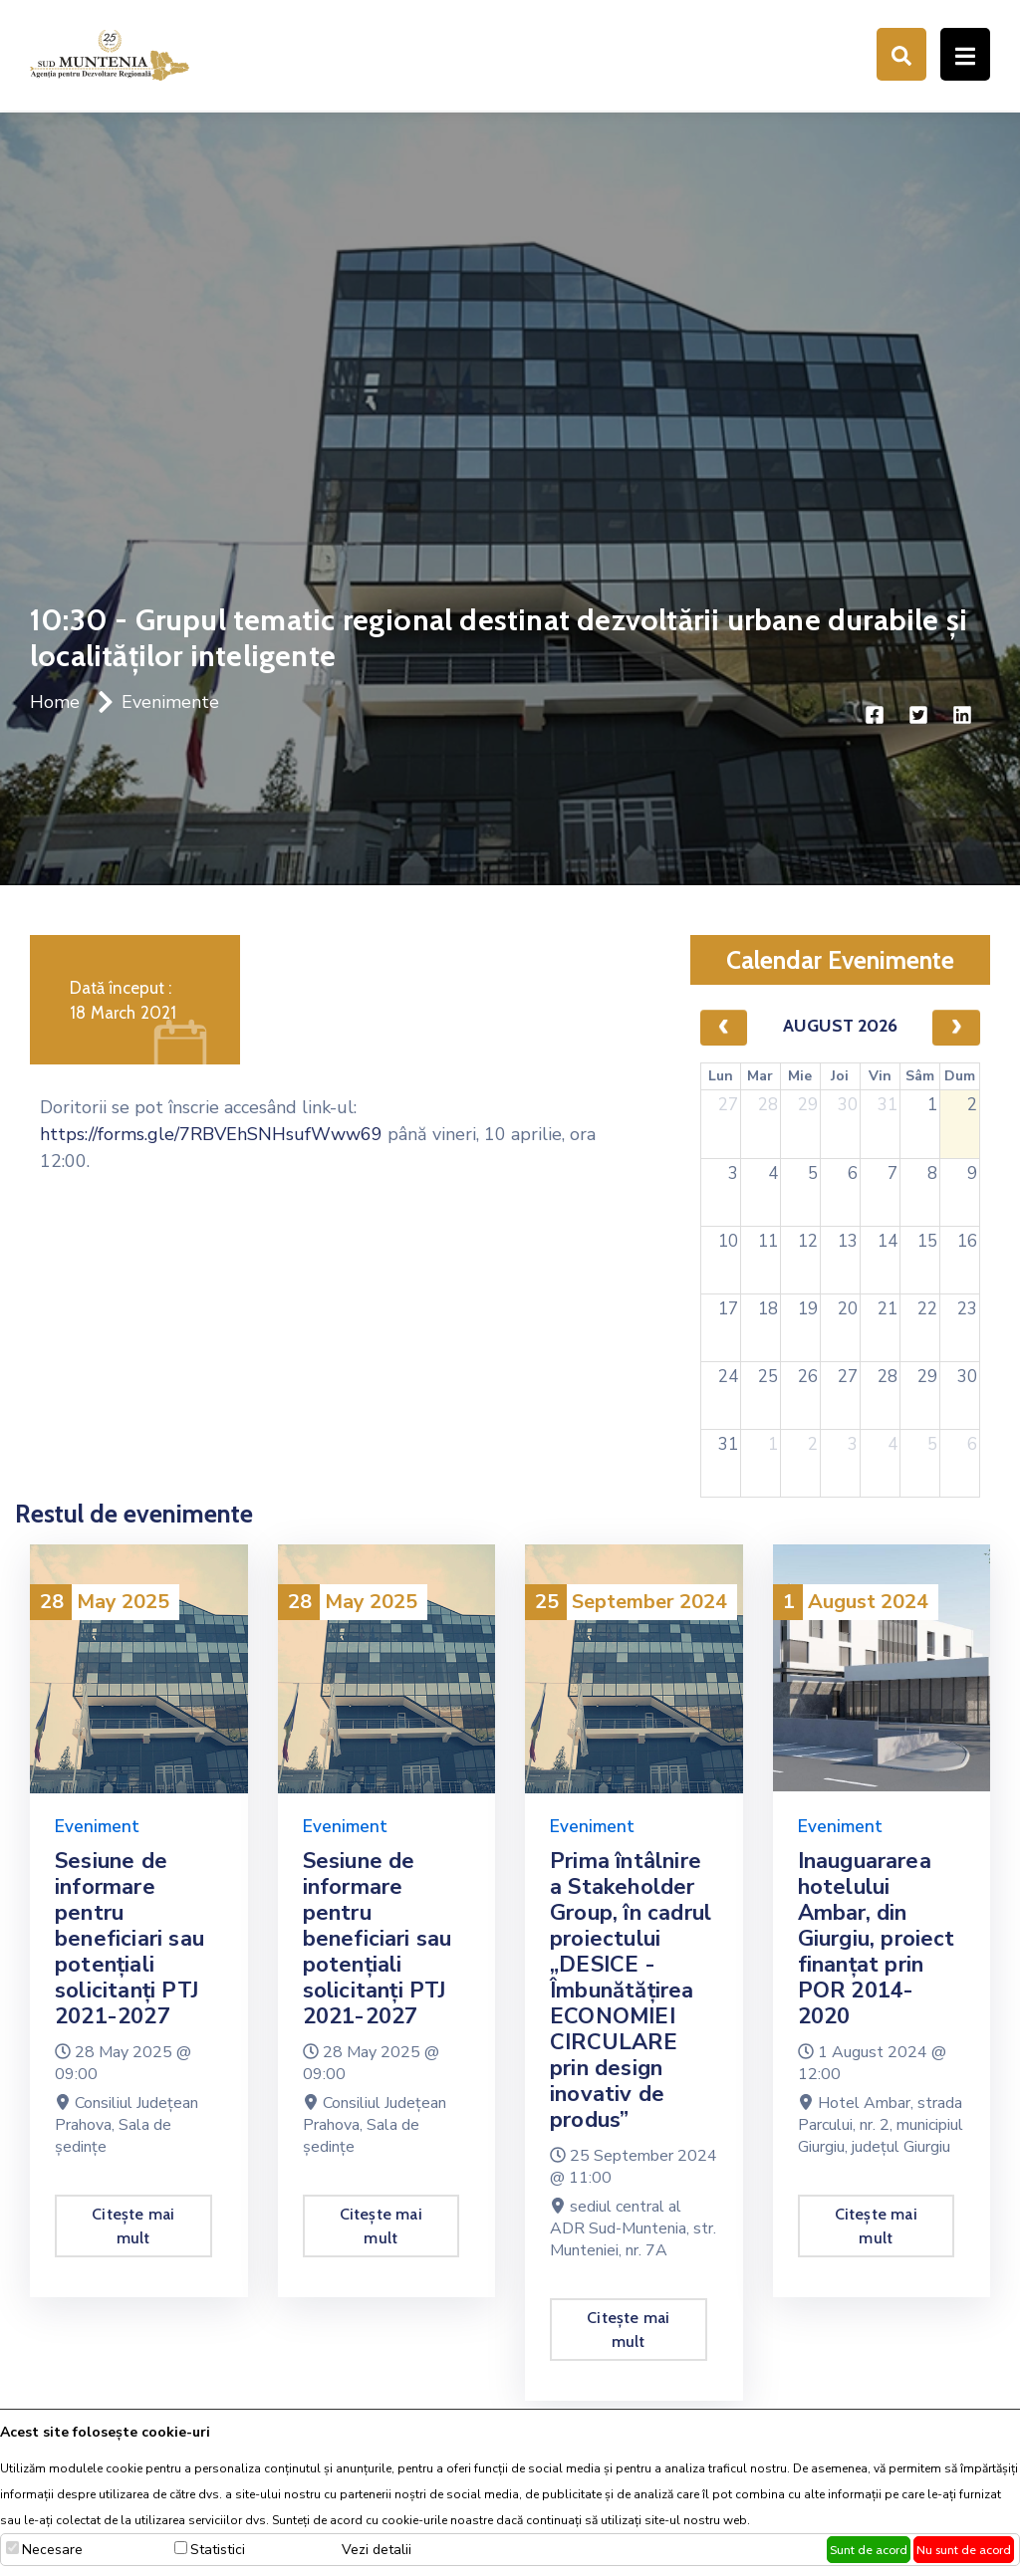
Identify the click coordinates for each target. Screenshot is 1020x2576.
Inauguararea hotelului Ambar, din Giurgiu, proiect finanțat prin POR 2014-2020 (876, 1938)
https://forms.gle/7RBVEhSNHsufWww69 (211, 1134)
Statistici (217, 2549)
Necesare (52, 2549)
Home (55, 702)
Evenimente (170, 702)
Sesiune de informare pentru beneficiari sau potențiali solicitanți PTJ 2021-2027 (129, 1938)
